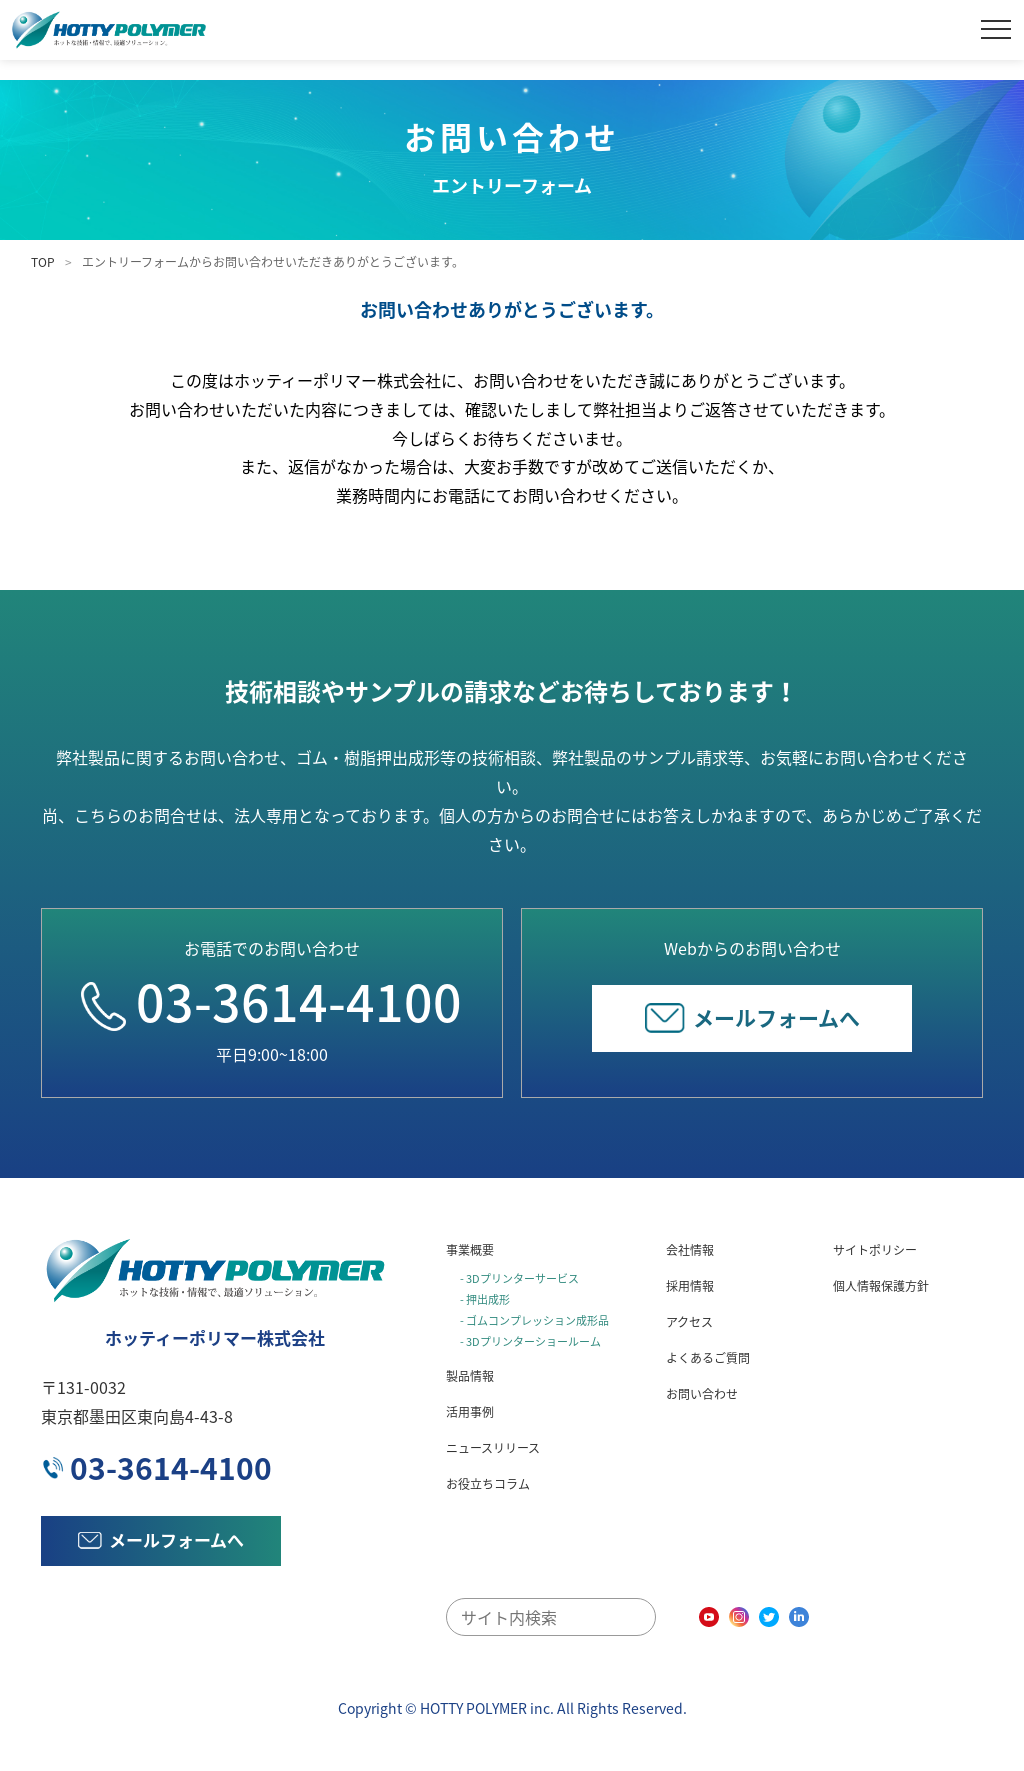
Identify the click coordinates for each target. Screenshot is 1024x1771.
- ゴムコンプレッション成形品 (534, 1320)
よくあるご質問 (708, 1358)
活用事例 (470, 1412)
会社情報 (690, 1250)
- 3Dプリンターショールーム (530, 1341)
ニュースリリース (493, 1448)
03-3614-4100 (271, 1001)
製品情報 (470, 1376)
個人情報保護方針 (881, 1286)
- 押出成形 (485, 1299)
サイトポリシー (875, 1250)
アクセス (689, 1322)
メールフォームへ (752, 1017)
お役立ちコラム (488, 1484)
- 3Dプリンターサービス (519, 1278)
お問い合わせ (702, 1394)
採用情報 (690, 1286)
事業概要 (470, 1250)
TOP (43, 262)
